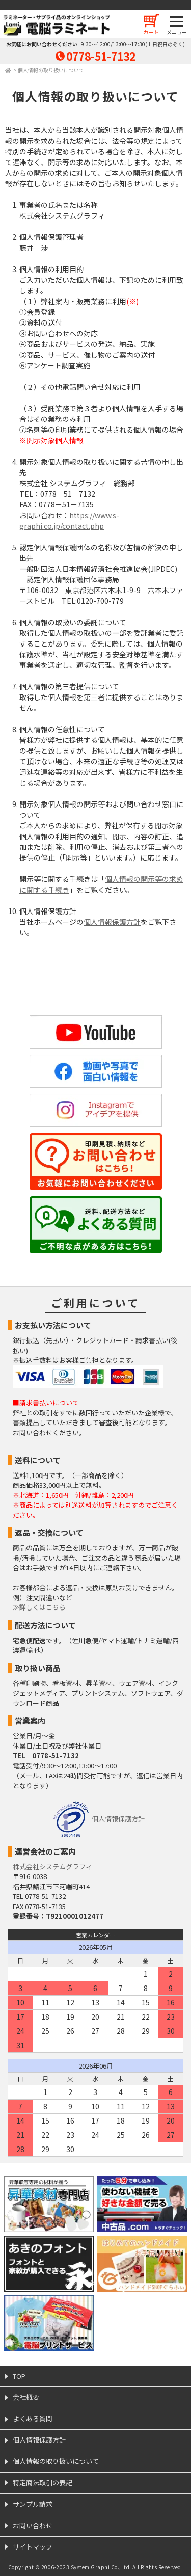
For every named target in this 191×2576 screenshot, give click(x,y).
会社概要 (26, 2397)
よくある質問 (32, 2418)
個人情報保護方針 (112, 922)
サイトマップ (32, 2547)
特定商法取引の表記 (42, 2482)
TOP (19, 2376)
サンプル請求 (32, 2504)
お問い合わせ (32, 2525)
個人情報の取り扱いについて (51, 70)
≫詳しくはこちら (39, 1607)
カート (150, 32)
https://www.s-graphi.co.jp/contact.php (69, 520)
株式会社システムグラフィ (52, 1866)
